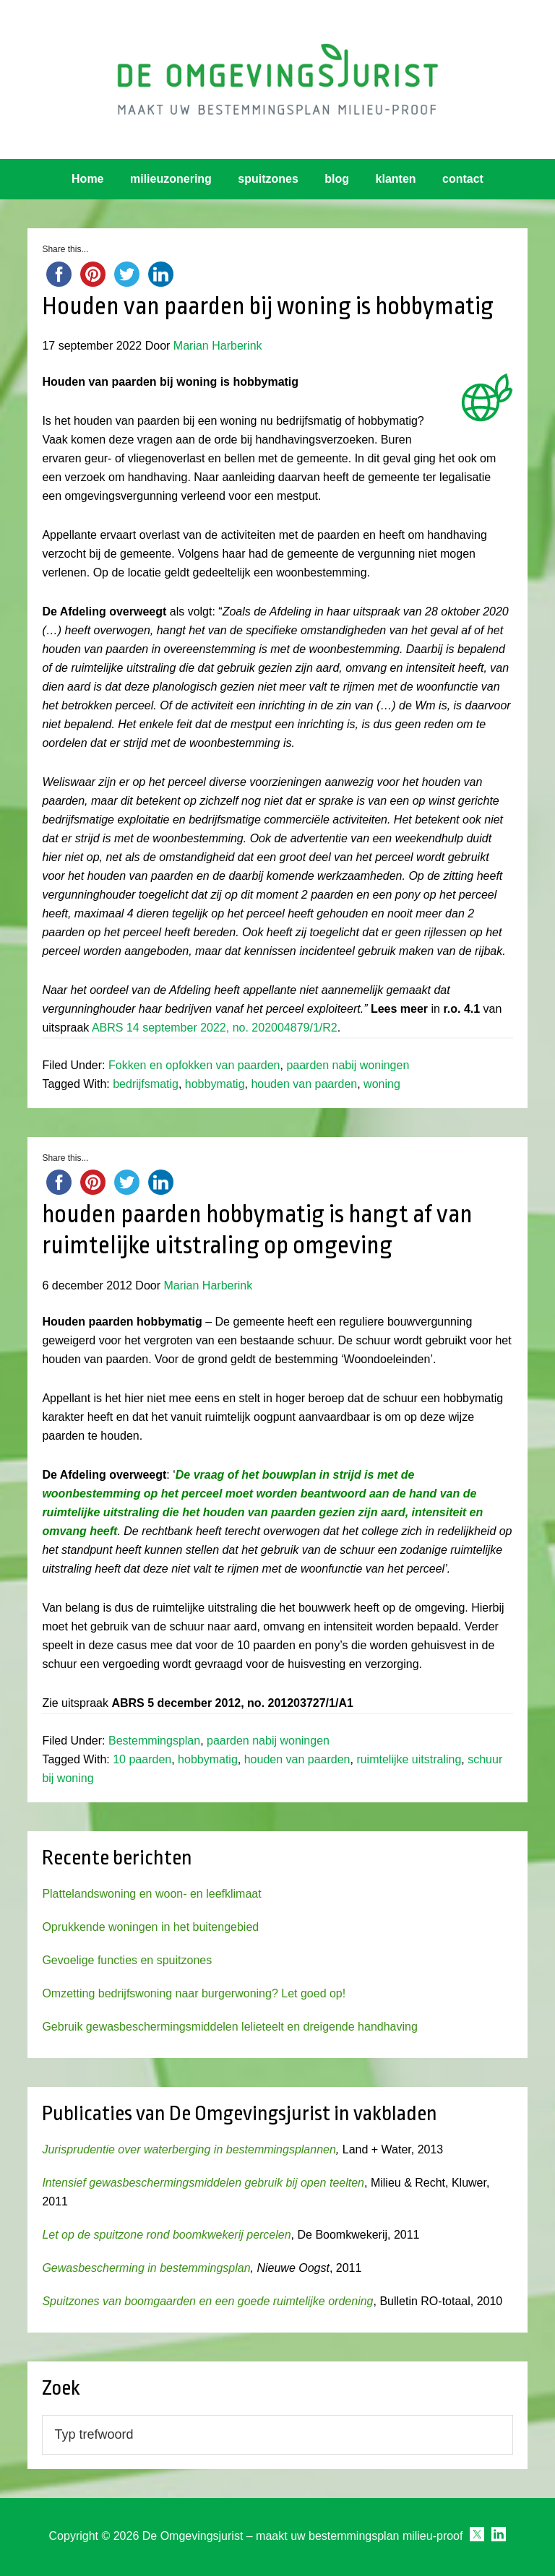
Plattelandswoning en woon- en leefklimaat (151, 1894)
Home (87, 179)
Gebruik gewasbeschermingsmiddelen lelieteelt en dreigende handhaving (229, 2026)
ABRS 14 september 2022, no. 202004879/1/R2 (214, 1027)
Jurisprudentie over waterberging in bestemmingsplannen (188, 2149)
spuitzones (268, 179)
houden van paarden (304, 1084)
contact (462, 179)
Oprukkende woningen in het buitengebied (150, 1927)
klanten (396, 179)
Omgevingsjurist (277, 79)
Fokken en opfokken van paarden (194, 1065)
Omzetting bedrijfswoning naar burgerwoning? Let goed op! (193, 1993)
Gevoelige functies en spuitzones (127, 1960)
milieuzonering (171, 179)
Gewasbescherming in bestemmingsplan (146, 2268)
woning (381, 1084)
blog (336, 179)
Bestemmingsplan (154, 1740)
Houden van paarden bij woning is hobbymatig (268, 306)
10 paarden (142, 1759)
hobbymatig (215, 1084)
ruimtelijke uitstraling (408, 1759)
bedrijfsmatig (145, 1084)
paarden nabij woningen (347, 1065)
